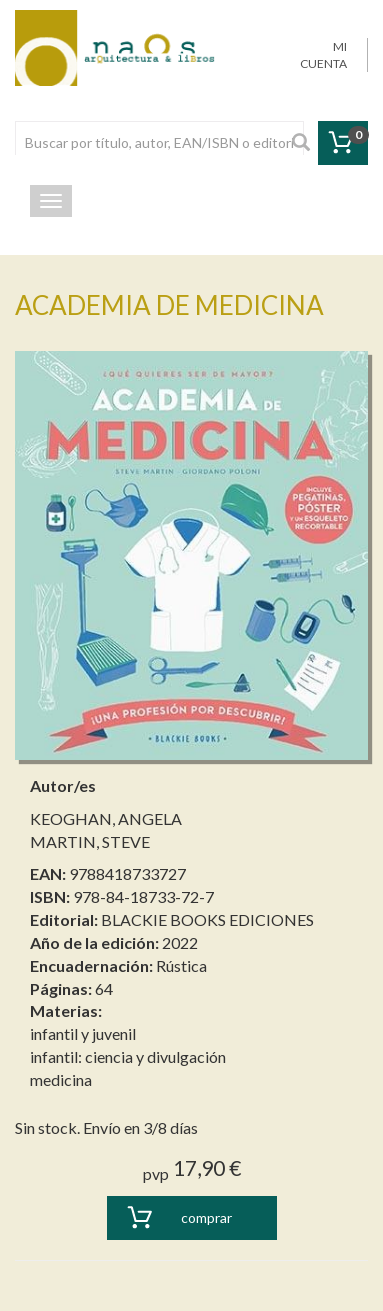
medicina (61, 1079)
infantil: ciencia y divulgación (128, 1056)
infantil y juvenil (83, 1033)
